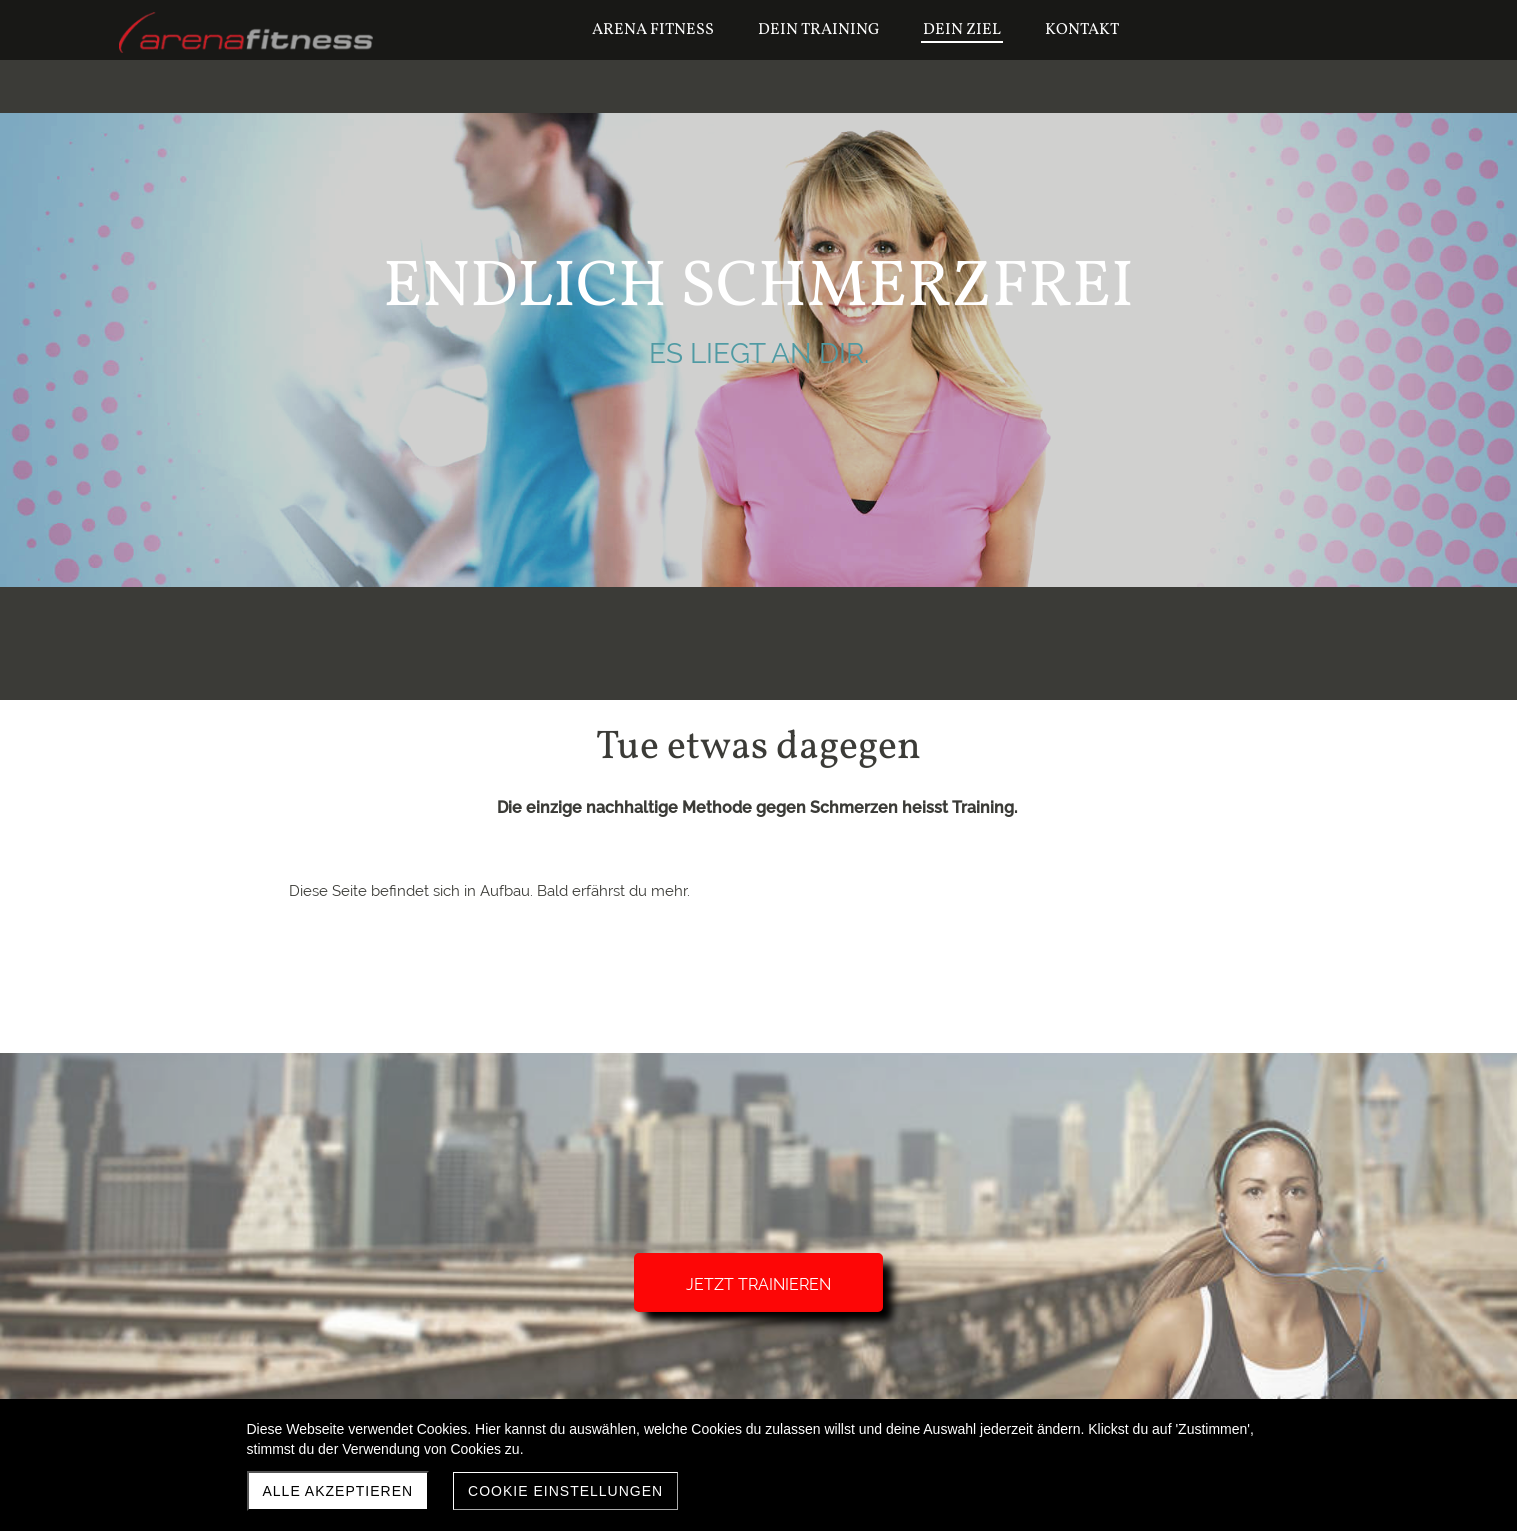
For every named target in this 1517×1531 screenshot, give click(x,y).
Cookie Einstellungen (565, 1491)
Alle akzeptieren (338, 1491)
